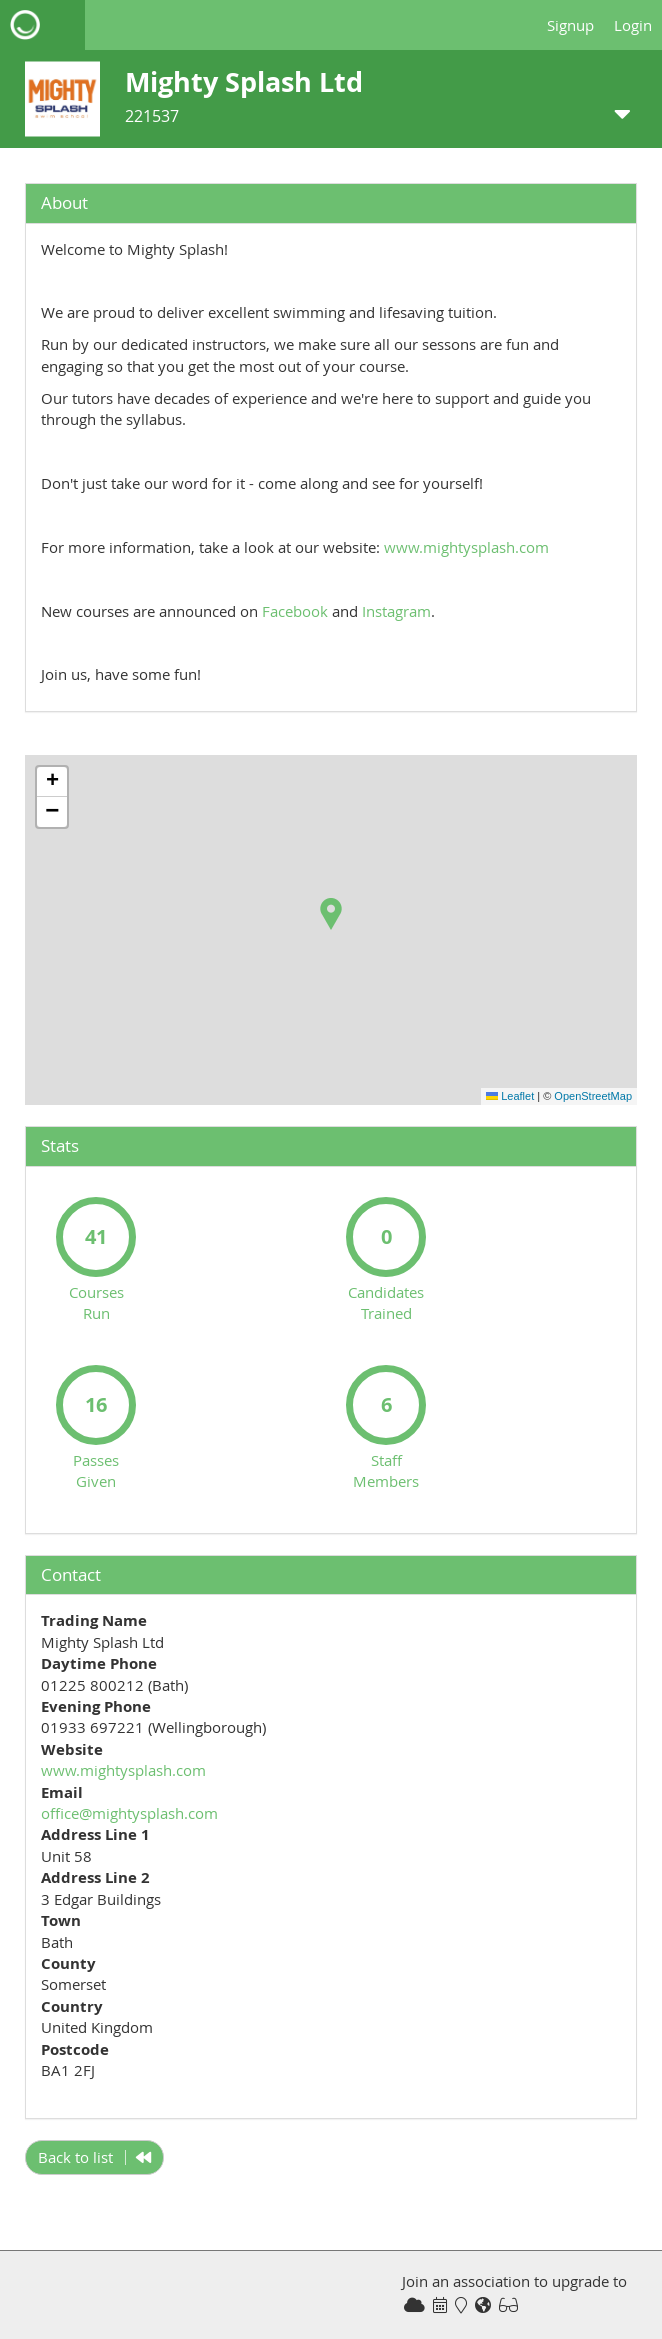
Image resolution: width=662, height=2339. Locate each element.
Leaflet (510, 1096)
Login (633, 25)
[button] (331, 914)
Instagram (396, 611)
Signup (570, 25)
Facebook (295, 611)
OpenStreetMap (593, 1096)
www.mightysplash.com (466, 547)
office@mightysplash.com (129, 1813)
